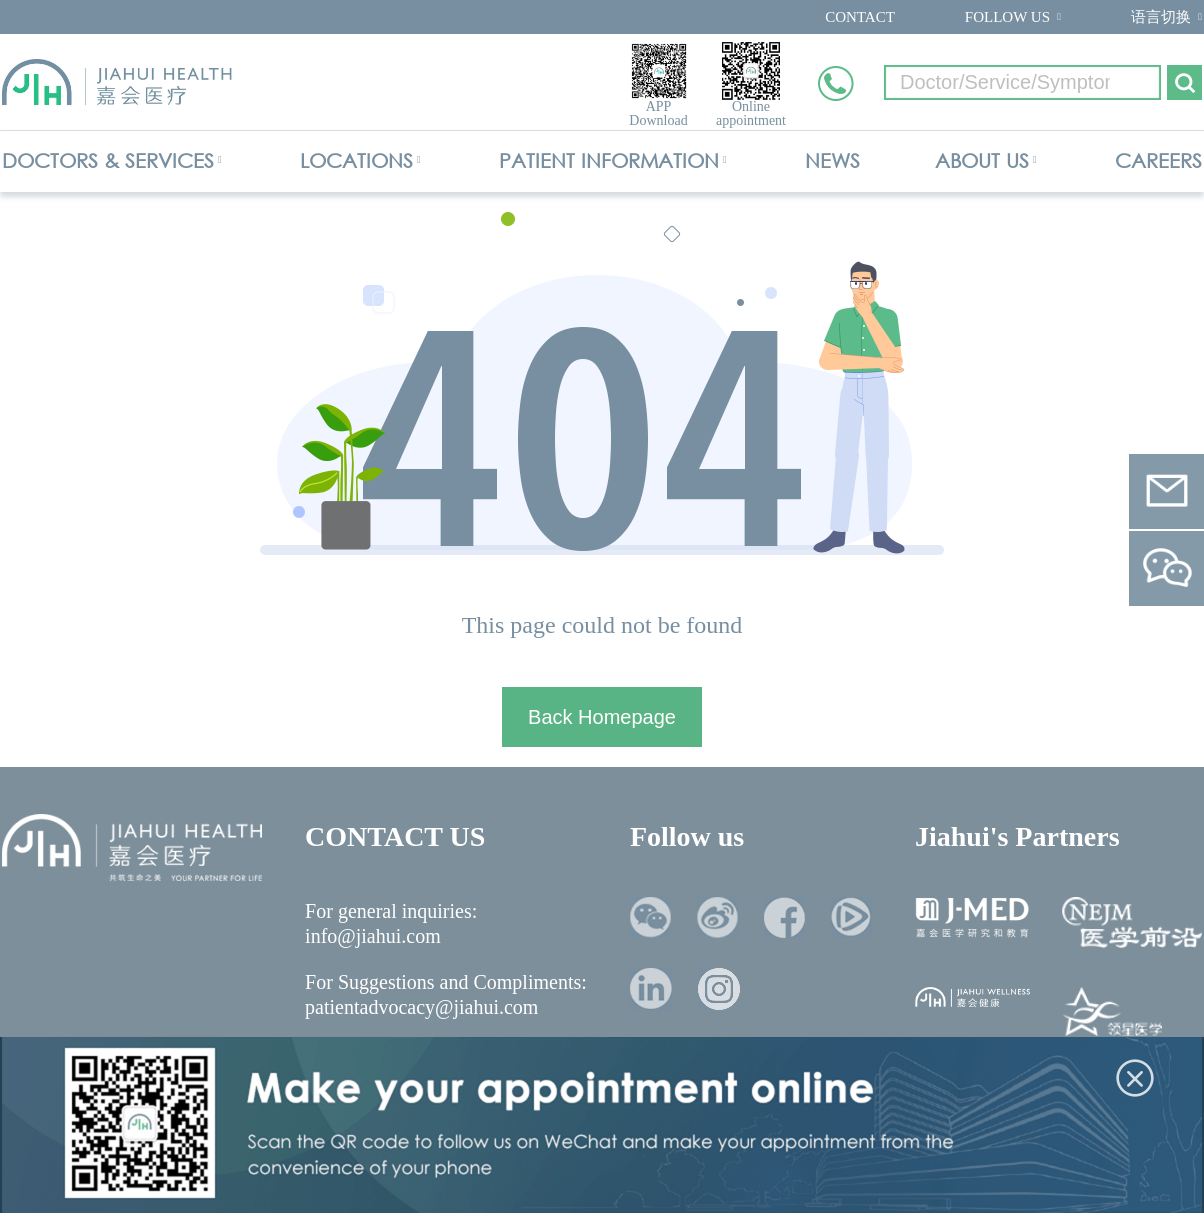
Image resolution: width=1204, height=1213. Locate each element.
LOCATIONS (356, 160)
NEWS (832, 160)
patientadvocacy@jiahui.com (421, 1007)
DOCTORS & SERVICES (108, 160)
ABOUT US (982, 160)
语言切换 (1161, 17)
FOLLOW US (1007, 17)
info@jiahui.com (373, 936)
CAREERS (1158, 160)
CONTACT (860, 17)
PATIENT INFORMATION (609, 160)
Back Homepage (602, 717)
